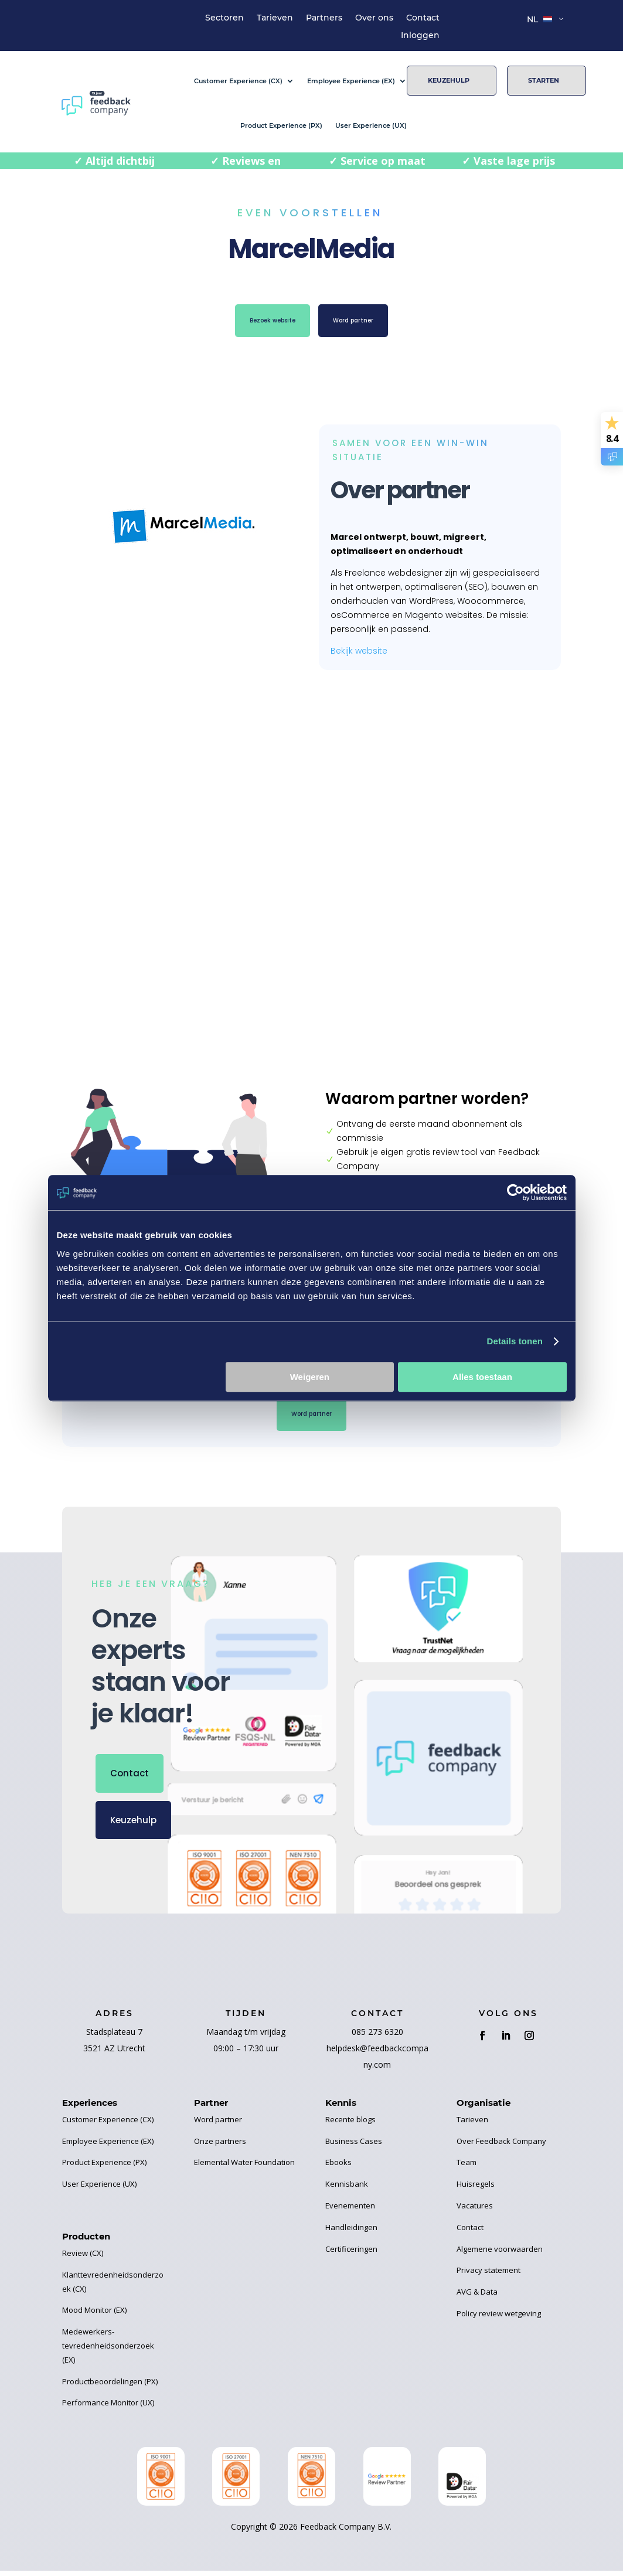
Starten (543, 80)
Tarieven (275, 18)
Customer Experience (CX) (238, 81)
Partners (324, 18)
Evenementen (350, 2210)
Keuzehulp (448, 80)
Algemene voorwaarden (500, 2254)
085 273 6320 (377, 2037)
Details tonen (515, 1341)
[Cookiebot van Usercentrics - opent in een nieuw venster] (515, 1192)
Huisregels (476, 2189)
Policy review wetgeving (499, 2318)
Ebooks (338, 2167)
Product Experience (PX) (281, 125)
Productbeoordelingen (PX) (110, 2386)
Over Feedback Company (501, 2146)
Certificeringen (351, 2254)
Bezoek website (262, 323)
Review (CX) (82, 2258)
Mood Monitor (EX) (94, 2315)
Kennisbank (346, 2189)
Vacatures (475, 2210)
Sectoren (224, 18)
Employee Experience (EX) (351, 81)
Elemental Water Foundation (244, 2167)
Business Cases (353, 2146)
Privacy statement (488, 2275)
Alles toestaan (482, 1377)
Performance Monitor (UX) (108, 2407)
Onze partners (220, 2146)
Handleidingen (351, 2232)
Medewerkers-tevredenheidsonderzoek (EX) (108, 2351)
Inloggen (420, 35)
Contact (423, 18)
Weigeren (309, 1377)
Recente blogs (350, 2124)
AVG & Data (477, 2297)
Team (466, 2167)
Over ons (374, 18)
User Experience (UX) (371, 125)
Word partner (365, 323)
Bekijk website (359, 651)
